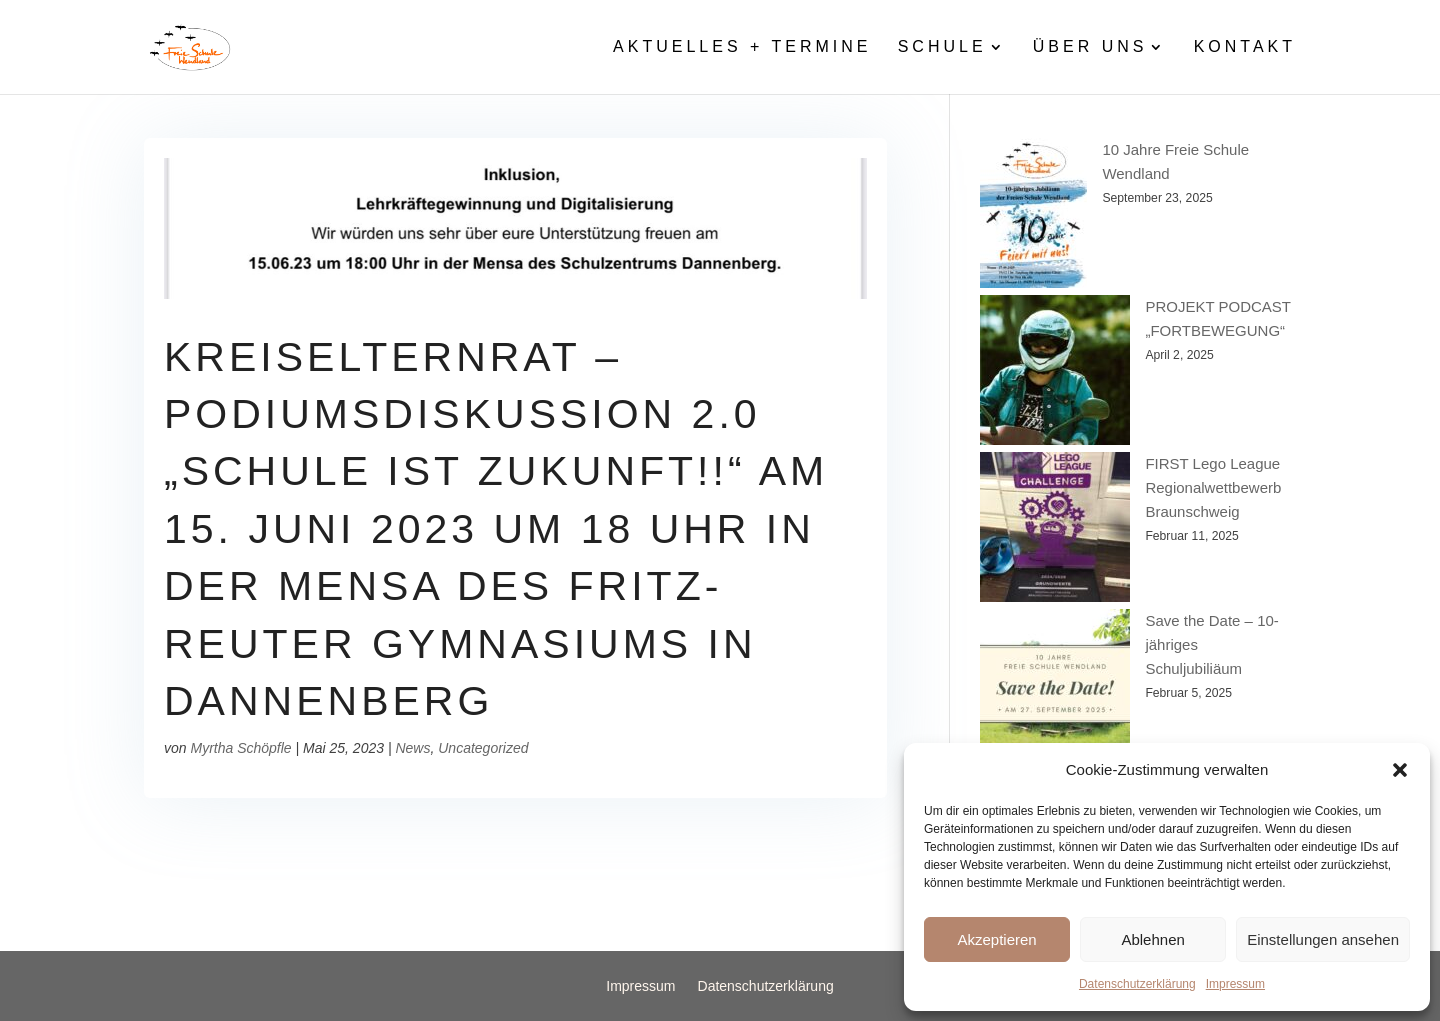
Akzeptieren (996, 939)
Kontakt (1245, 47)
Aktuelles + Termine (742, 47)
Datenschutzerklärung (1137, 984)
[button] (1400, 770)
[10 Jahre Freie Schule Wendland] (1033, 216)
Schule (942, 47)
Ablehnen (1152, 939)
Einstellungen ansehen (1323, 939)
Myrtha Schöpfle (240, 748)
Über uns (1090, 47)
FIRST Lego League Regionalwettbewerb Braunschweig (1213, 487)
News (412, 748)
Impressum (1235, 984)
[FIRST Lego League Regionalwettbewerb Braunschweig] (1055, 530)
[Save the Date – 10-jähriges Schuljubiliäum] (1055, 687)
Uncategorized (483, 748)
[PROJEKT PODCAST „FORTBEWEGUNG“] (1055, 373)
